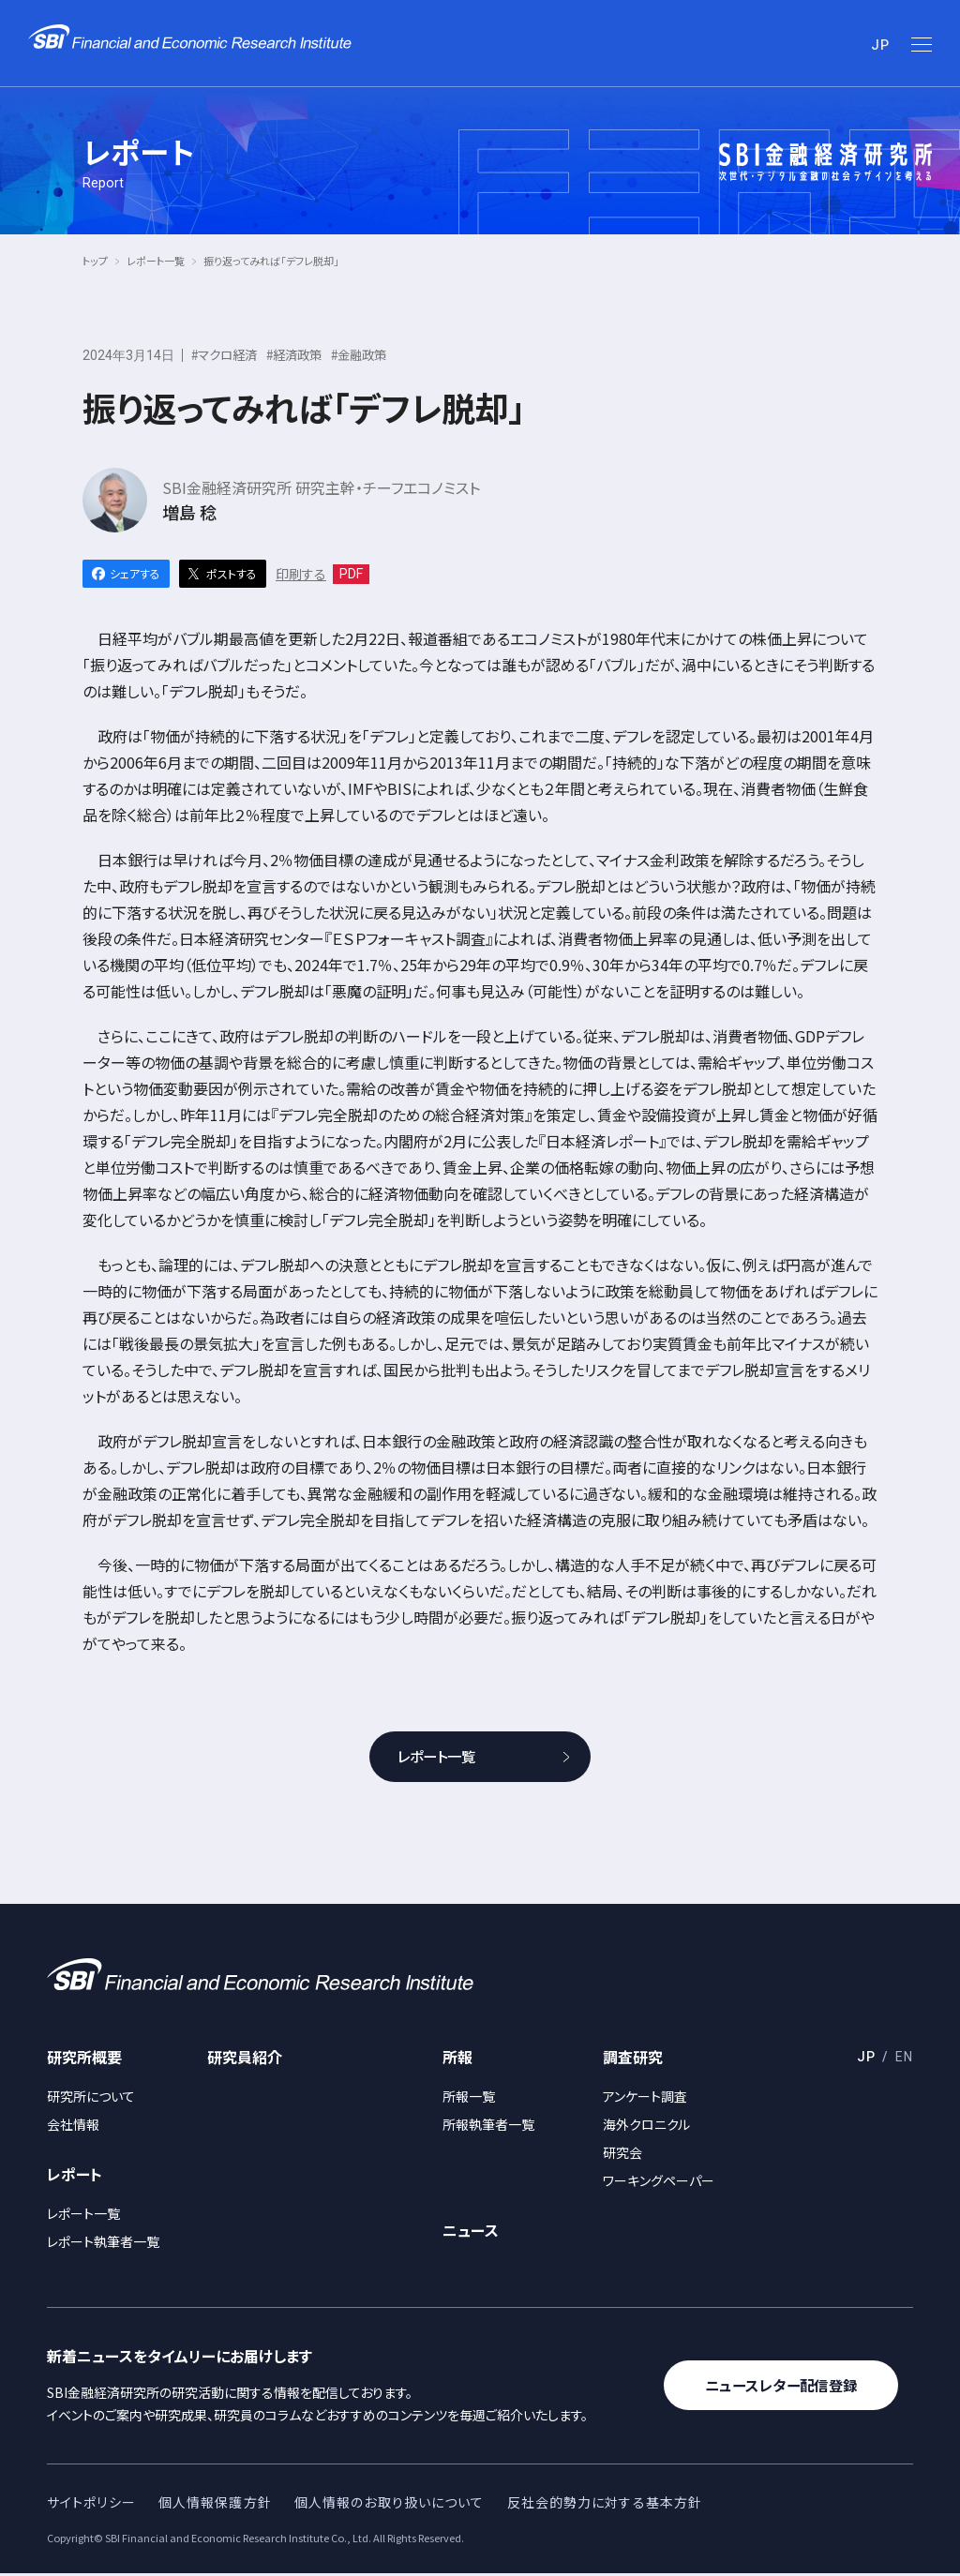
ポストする (231, 573)
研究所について (91, 2098)
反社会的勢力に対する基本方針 (605, 2503)
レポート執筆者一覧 (103, 2243)
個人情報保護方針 (215, 2503)
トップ (95, 260)
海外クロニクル (646, 2126)
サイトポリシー (91, 2503)
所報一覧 (468, 2098)
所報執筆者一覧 (488, 2126)
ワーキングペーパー (658, 2182)
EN (904, 2058)
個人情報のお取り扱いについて (389, 2503)
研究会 (622, 2154)
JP (880, 44)
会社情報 (73, 2126)
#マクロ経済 (226, 354)
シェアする (135, 573)
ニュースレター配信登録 (788, 2387)
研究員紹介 (244, 2058)
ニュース (470, 2232)
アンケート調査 (645, 2098)
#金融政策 (371, 354)
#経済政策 (302, 354)
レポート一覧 (156, 260)
